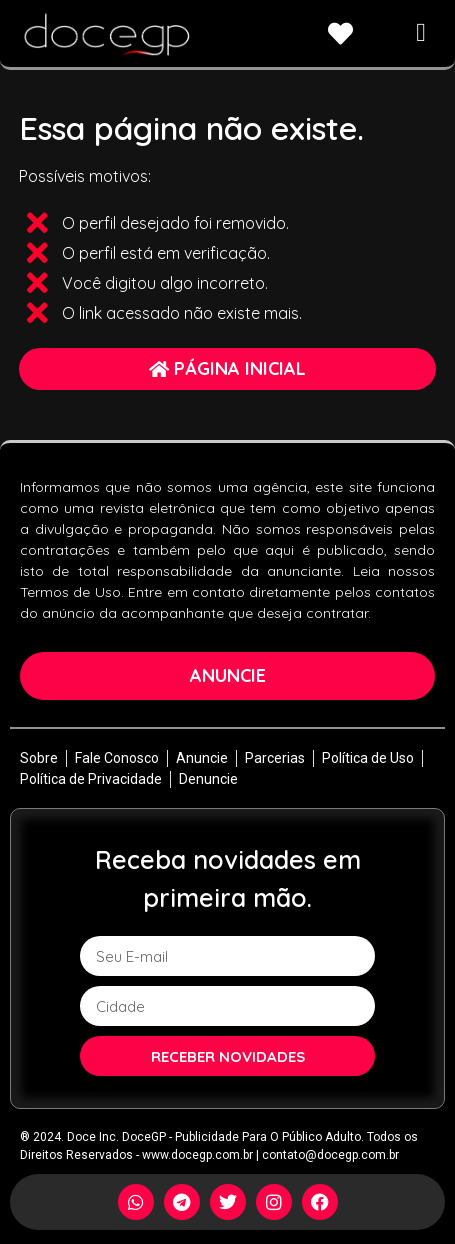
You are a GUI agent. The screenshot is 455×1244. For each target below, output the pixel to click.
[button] (421, 32)
